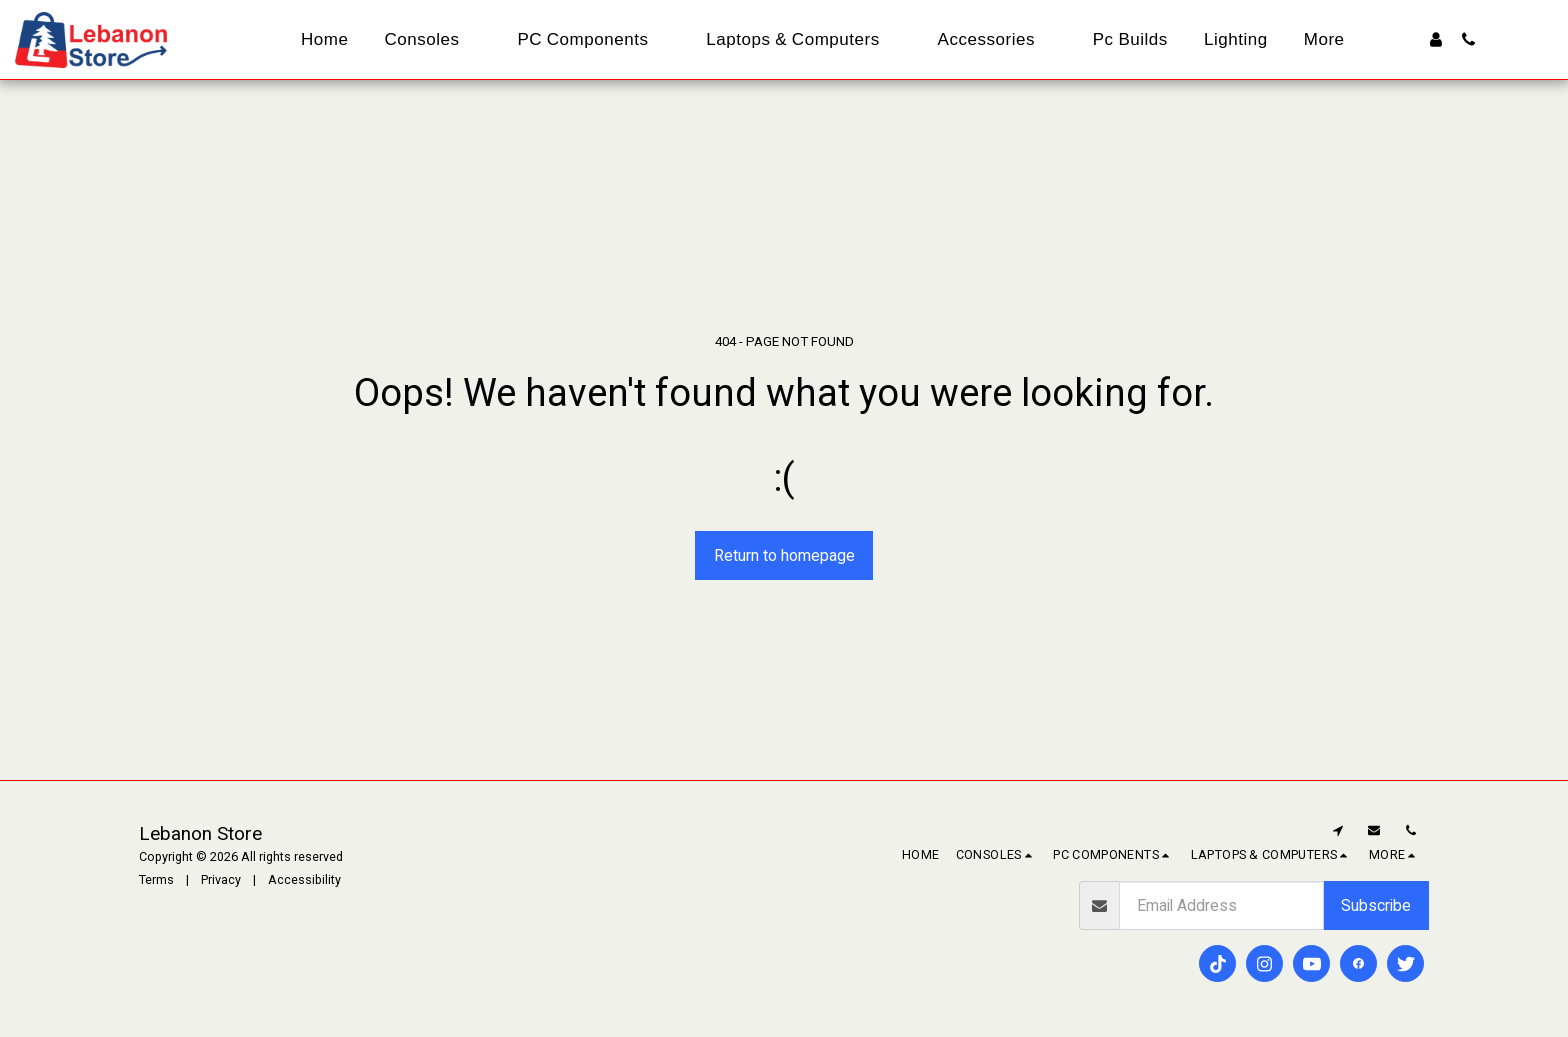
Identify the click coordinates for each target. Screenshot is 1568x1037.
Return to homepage (784, 555)
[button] (1468, 39)
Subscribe (1376, 905)
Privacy (221, 879)
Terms (156, 879)
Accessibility (304, 879)
